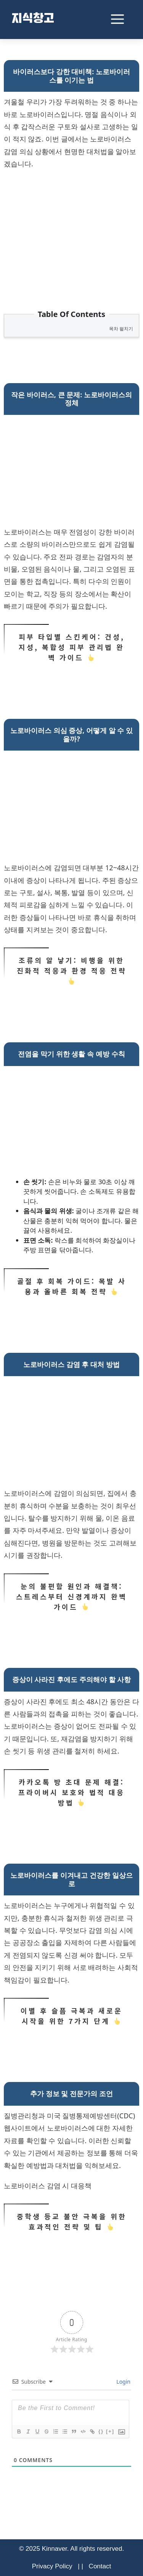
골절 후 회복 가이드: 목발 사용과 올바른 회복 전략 (71, 1286)
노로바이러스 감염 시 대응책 (48, 2185)
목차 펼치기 (121, 328)
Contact (100, 2566)
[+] (110, 2431)
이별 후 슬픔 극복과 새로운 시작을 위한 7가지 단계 (71, 2016)
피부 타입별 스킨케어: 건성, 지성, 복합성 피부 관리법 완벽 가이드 (71, 647)
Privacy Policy (52, 2566)
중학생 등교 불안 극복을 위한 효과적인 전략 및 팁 (71, 2222)
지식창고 (32, 19)
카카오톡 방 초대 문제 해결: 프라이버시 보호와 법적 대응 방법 (71, 1792)
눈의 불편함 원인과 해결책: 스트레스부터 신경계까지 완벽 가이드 (71, 1596)
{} (101, 2431)
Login (122, 2381)
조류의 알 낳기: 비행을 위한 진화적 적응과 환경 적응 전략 (71, 971)
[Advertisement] (71, 231)
